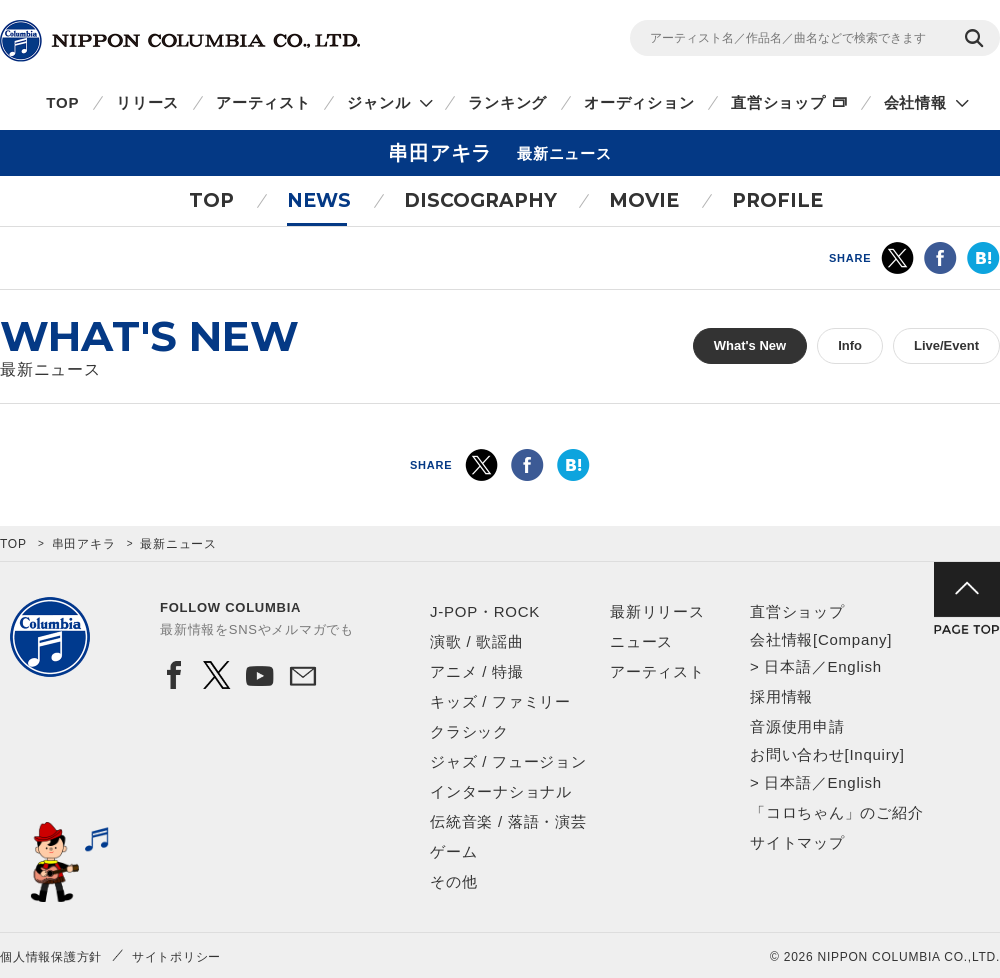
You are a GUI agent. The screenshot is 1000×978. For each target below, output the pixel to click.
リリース (147, 102)
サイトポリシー (176, 957)
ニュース (641, 641)
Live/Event (946, 345)
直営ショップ (778, 102)
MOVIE (644, 200)
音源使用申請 (797, 726)
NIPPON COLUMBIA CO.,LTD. (180, 41)
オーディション (639, 102)
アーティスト (263, 102)
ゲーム (453, 851)
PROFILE (777, 200)
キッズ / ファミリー (500, 701)
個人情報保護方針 (51, 957)
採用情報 (781, 696)
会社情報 (915, 102)
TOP (62, 102)
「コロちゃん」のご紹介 (836, 812)
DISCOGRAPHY (480, 200)
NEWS (319, 200)
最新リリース (657, 611)
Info (850, 345)
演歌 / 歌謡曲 (477, 641)
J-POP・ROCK (485, 611)
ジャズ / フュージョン (508, 761)
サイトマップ (797, 842)
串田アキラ (84, 544)
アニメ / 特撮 (477, 671)
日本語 (787, 666)
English (854, 666)
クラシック (469, 731)
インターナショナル (501, 791)
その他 (453, 881)
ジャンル (378, 102)
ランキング (507, 102)
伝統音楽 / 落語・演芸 (508, 821)
